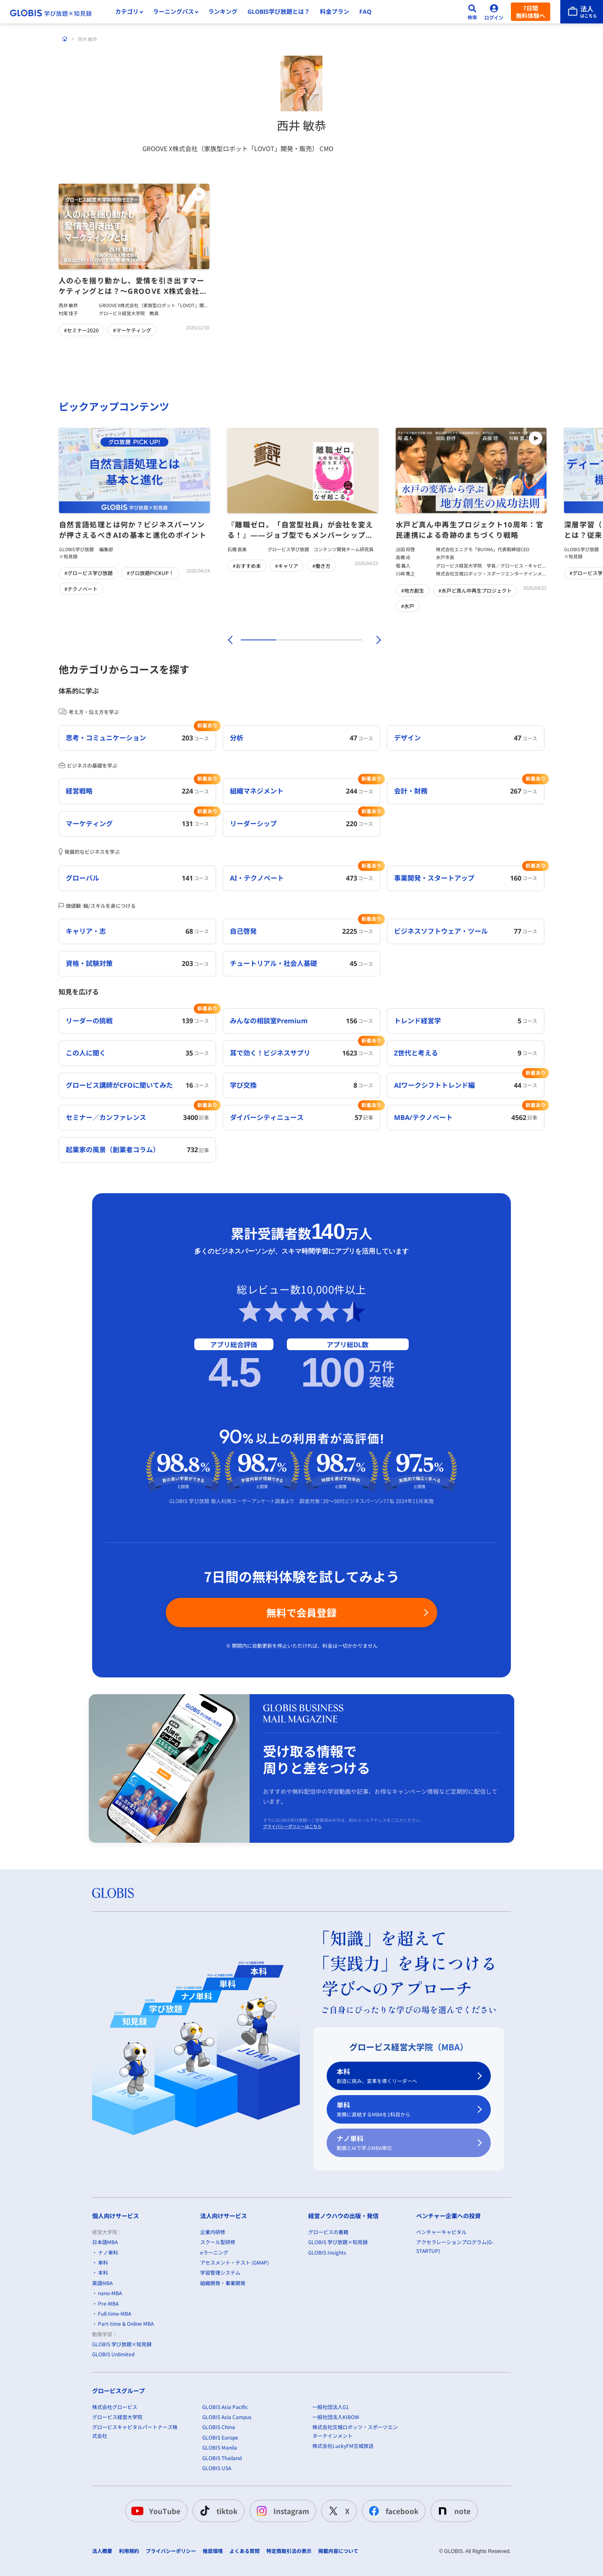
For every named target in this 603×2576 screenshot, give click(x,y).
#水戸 (407, 605)
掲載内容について (338, 2551)
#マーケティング (132, 330)
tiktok (216, 2510)
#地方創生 (412, 590)
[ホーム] (65, 39)
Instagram (281, 2510)
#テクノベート (81, 588)
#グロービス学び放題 (88, 572)
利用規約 (129, 2551)
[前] (229, 640)
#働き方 (321, 565)
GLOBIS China (218, 2426)
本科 (404, 2076)
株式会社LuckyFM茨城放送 (343, 2445)
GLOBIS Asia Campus (227, 2416)
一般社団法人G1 (330, 2406)
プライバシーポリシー (171, 2551)
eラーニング (214, 2251)
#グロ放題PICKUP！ (150, 572)
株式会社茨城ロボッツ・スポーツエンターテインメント (355, 2431)
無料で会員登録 (301, 1612)
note (452, 2510)
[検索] (472, 12)
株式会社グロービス (114, 2406)
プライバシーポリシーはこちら (292, 1826)
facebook (392, 2510)
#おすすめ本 (247, 565)
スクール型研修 (217, 2241)
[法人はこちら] (581, 11)
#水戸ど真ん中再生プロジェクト (475, 590)
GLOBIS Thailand (222, 2457)
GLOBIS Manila (219, 2447)
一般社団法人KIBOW (335, 2416)
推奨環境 (213, 2551)
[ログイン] (494, 12)
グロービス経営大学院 (117, 2416)
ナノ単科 (404, 2143)
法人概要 (102, 2551)
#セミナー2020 (81, 330)
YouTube (154, 2510)
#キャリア (286, 565)
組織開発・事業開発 (222, 2282)
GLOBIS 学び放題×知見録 (122, 2343)
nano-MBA (110, 2292)
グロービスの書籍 (328, 2231)
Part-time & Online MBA (126, 2323)
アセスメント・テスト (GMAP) (234, 2262)
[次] (374, 640)
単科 (404, 2110)
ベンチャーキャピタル (441, 2231)
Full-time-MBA (114, 2313)
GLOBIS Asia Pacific (225, 2406)
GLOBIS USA (216, 2467)
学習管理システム (220, 2272)
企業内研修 (212, 2231)
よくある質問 (244, 2551)
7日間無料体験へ (530, 12)
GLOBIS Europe (220, 2437)
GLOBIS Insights (327, 2251)
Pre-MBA (108, 2302)
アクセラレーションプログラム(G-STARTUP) (454, 2246)
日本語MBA (105, 2241)
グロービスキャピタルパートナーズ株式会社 (135, 2431)
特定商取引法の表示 (289, 2551)
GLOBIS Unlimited (113, 2354)
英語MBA (102, 2282)
